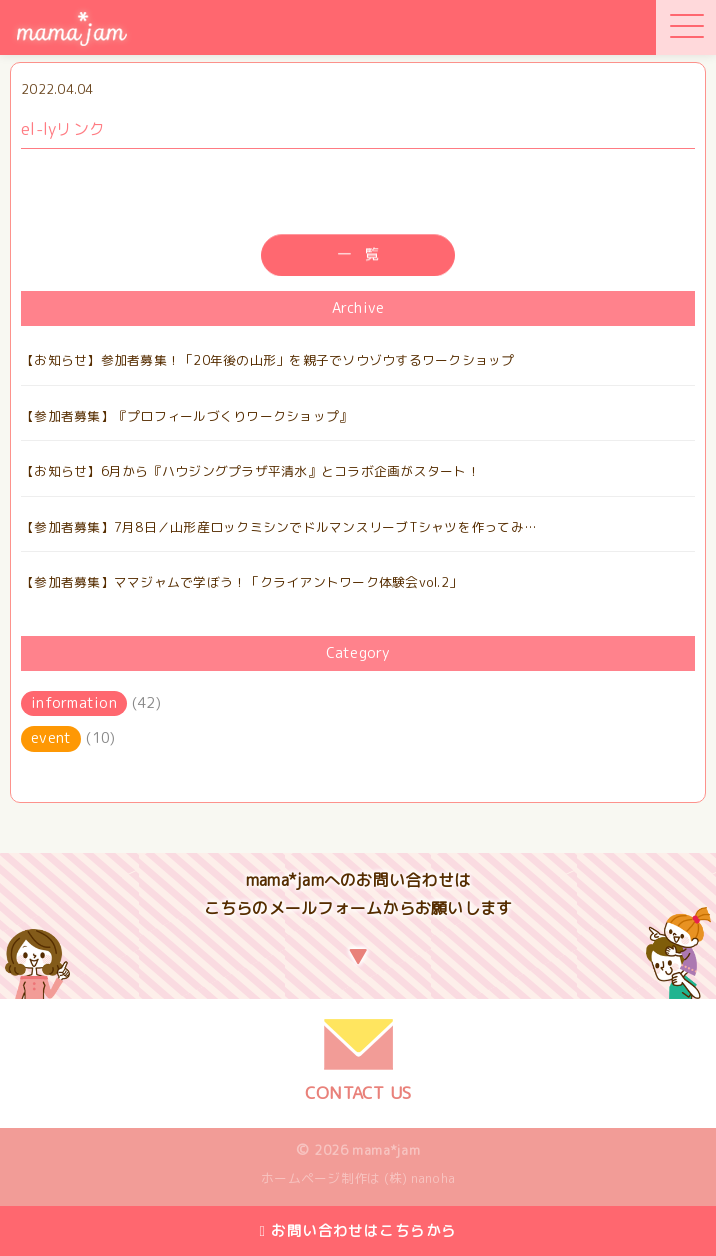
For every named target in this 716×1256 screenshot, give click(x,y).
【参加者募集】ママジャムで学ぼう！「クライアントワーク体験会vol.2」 (241, 582)
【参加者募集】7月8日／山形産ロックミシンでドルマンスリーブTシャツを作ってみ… (279, 527)
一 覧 (358, 255)
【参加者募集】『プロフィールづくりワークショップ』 (186, 416)
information (74, 703)
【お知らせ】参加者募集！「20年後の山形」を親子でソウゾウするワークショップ (268, 360)
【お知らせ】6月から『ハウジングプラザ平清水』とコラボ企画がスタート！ (250, 471)
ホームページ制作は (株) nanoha (358, 1178)
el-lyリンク (63, 129)
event (51, 738)
